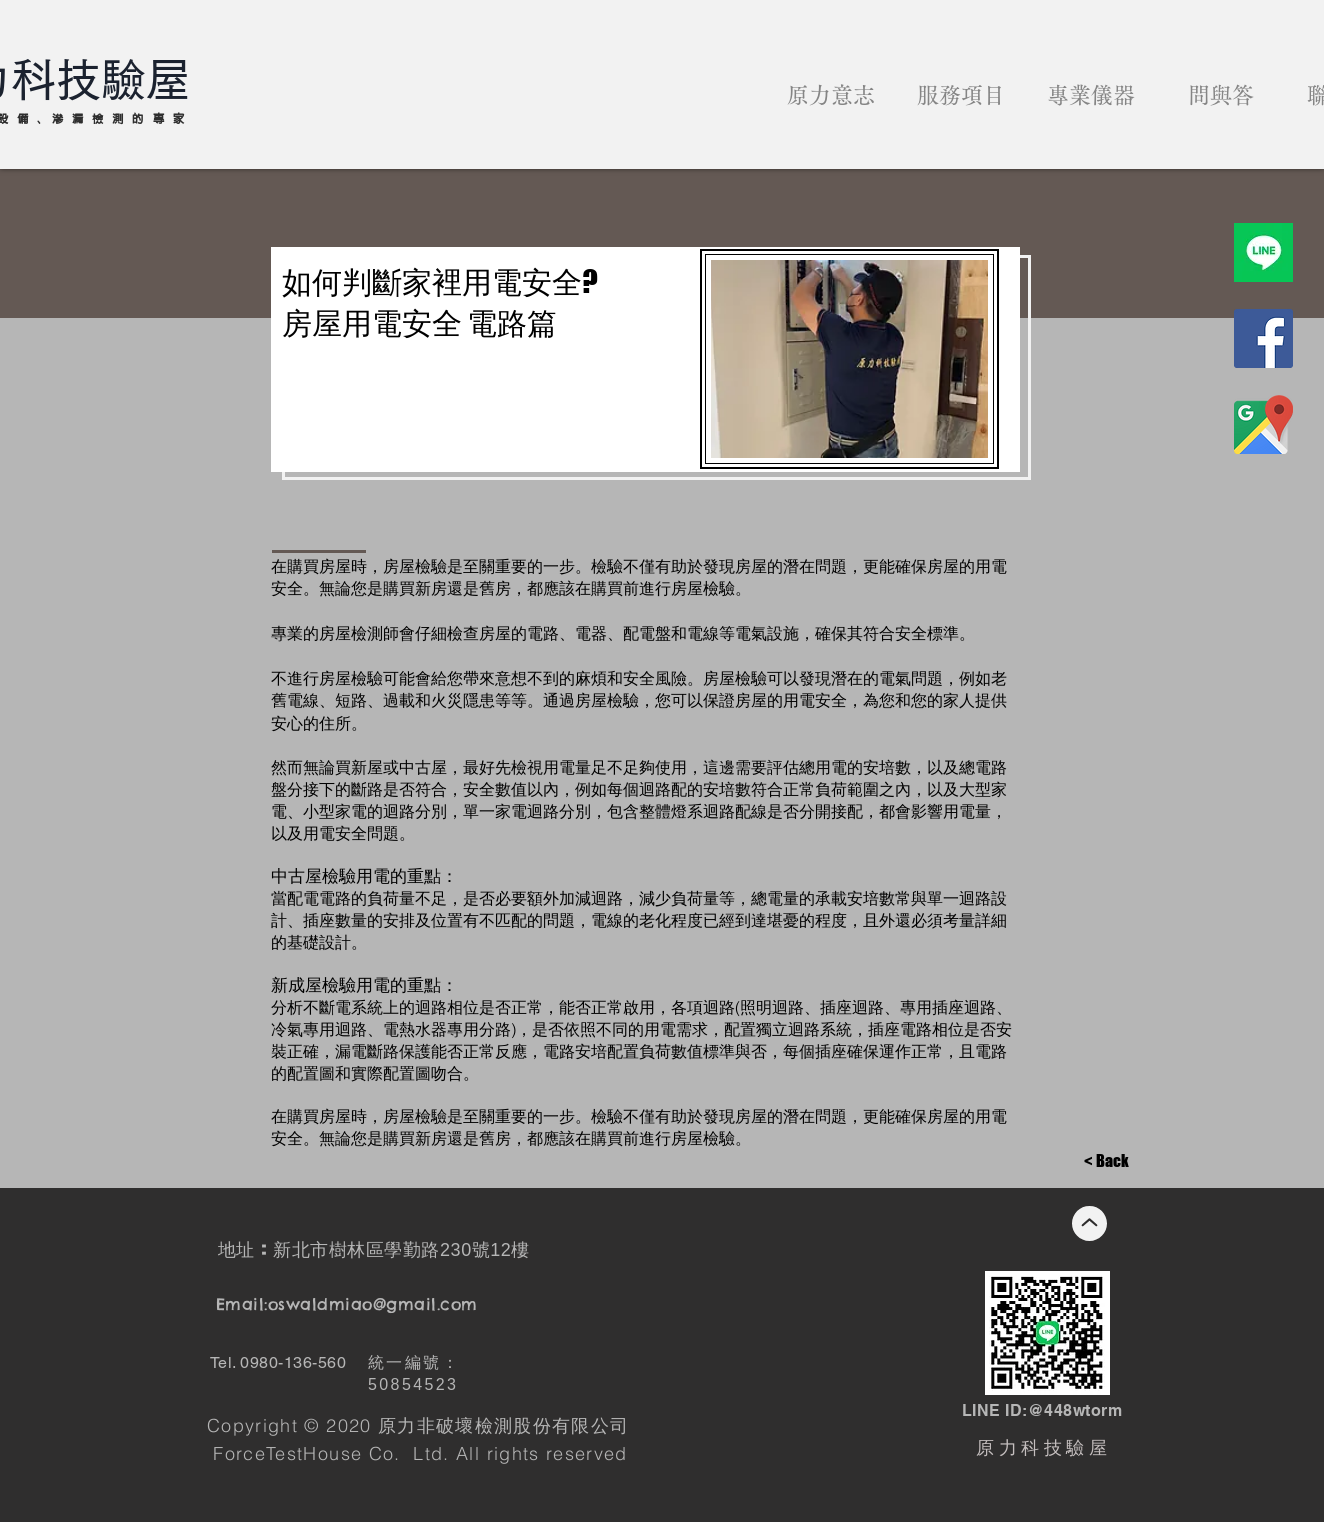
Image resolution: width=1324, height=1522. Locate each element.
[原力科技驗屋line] (1263, 252)
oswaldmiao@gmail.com (373, 1304)
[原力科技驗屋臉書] (1263, 338)
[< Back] (1106, 1162)
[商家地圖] (1263, 424)
